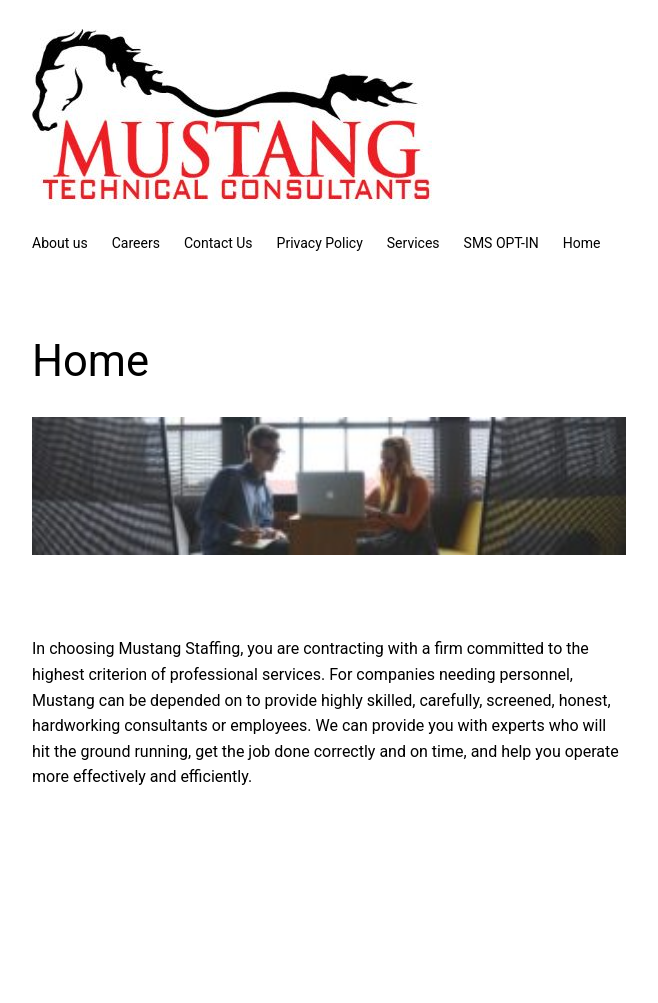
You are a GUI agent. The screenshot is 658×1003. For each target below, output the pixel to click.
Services (413, 243)
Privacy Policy (320, 243)
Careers (136, 243)
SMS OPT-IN (501, 243)
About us (60, 243)
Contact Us (218, 243)
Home (582, 243)
